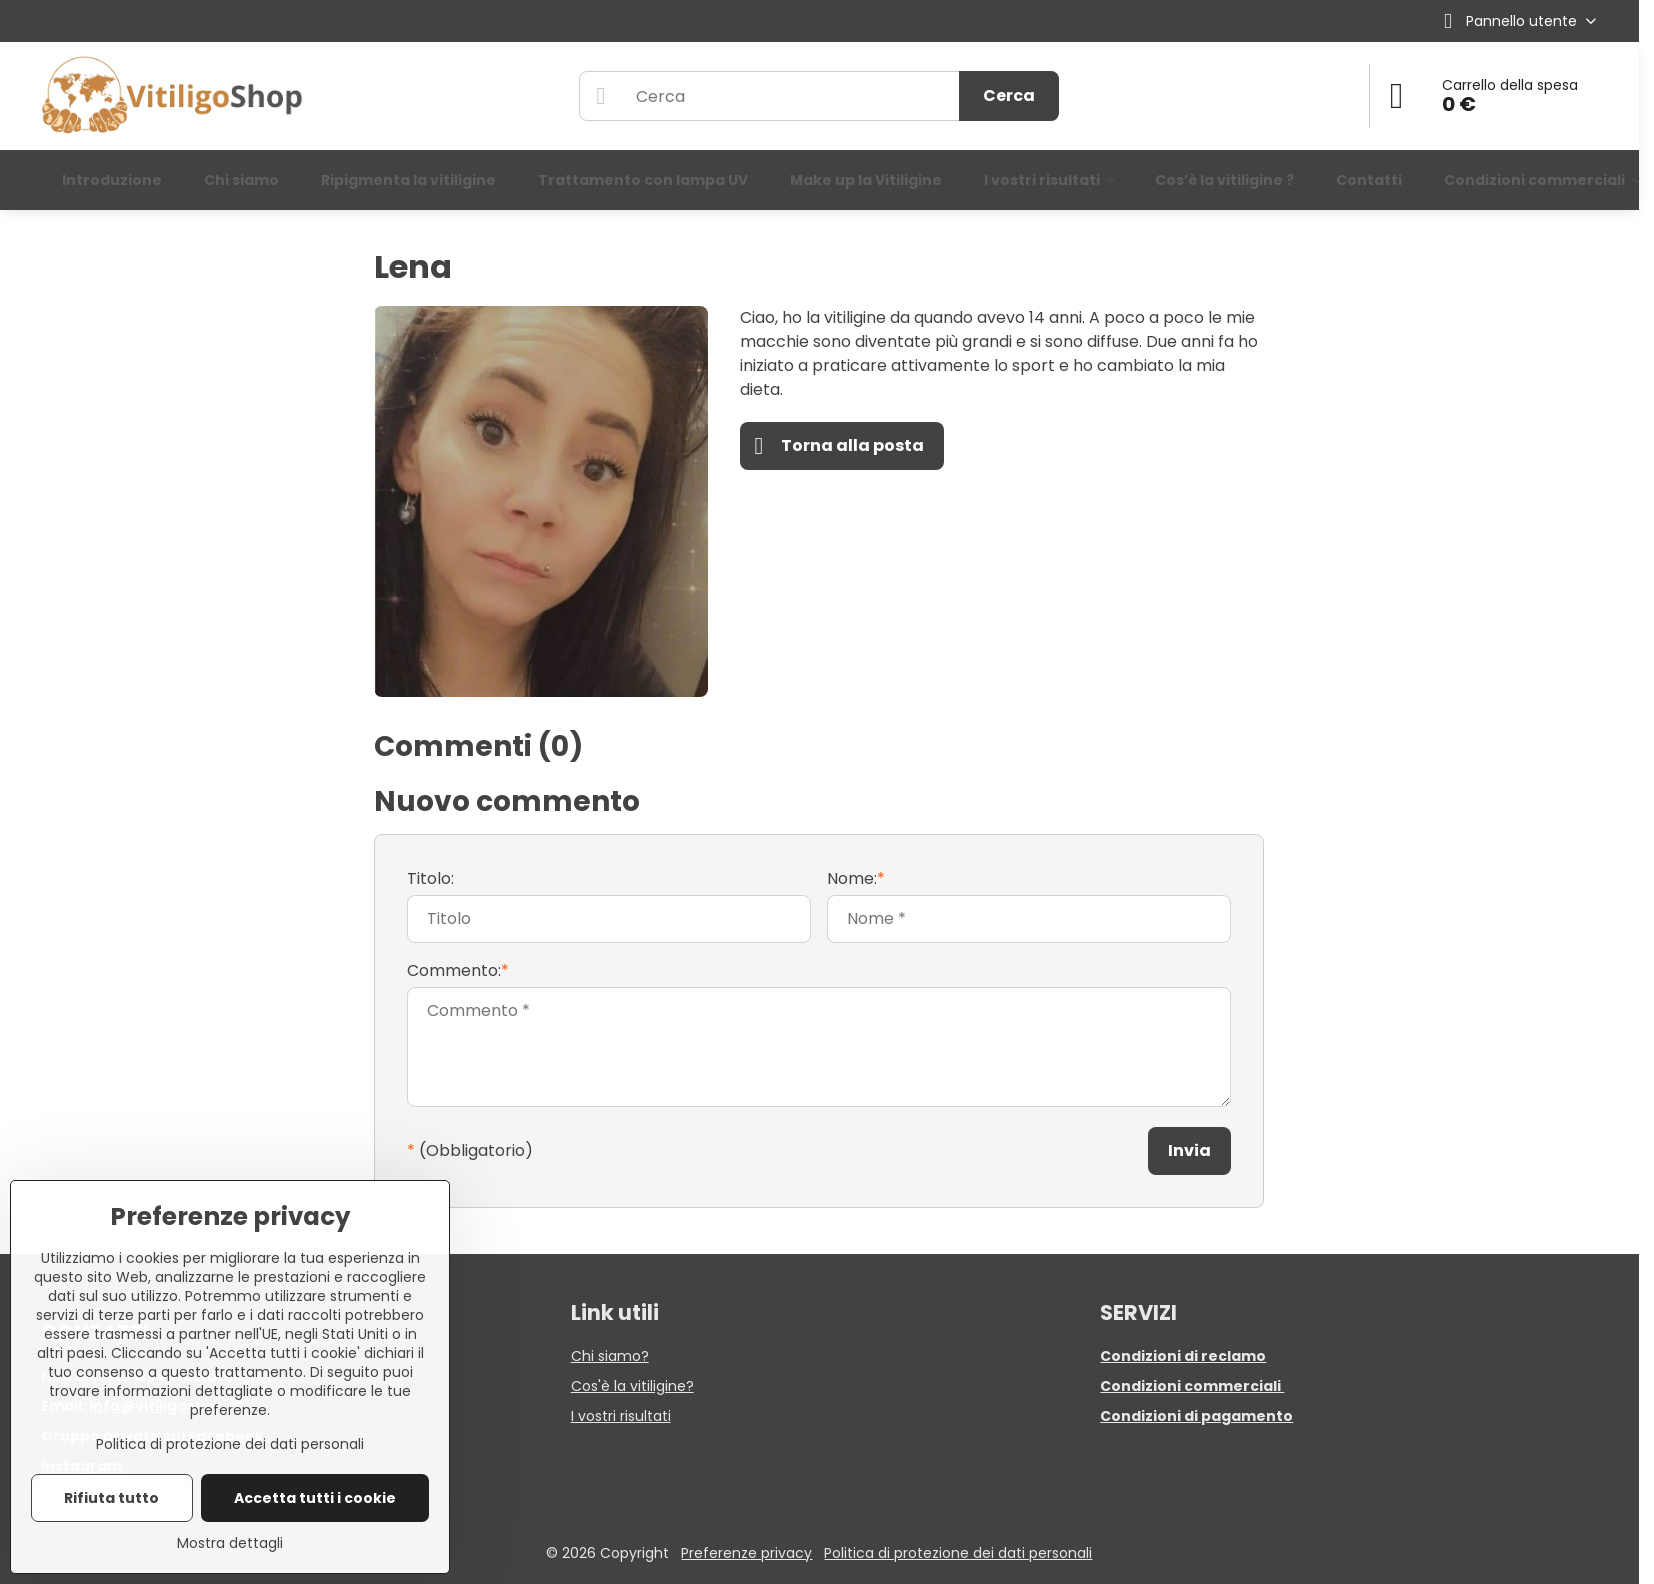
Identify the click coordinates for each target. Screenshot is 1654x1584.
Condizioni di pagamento (1196, 1416)
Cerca (1009, 95)
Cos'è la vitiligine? (632, 1386)
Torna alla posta (839, 446)
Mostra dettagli (230, 1543)
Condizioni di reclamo (1183, 1356)
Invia (1189, 1150)
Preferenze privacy (746, 1553)
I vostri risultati (621, 1416)
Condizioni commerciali (1192, 1386)
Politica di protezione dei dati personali (958, 1553)
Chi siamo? (610, 1356)
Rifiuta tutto (111, 1498)
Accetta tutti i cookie (315, 1498)
